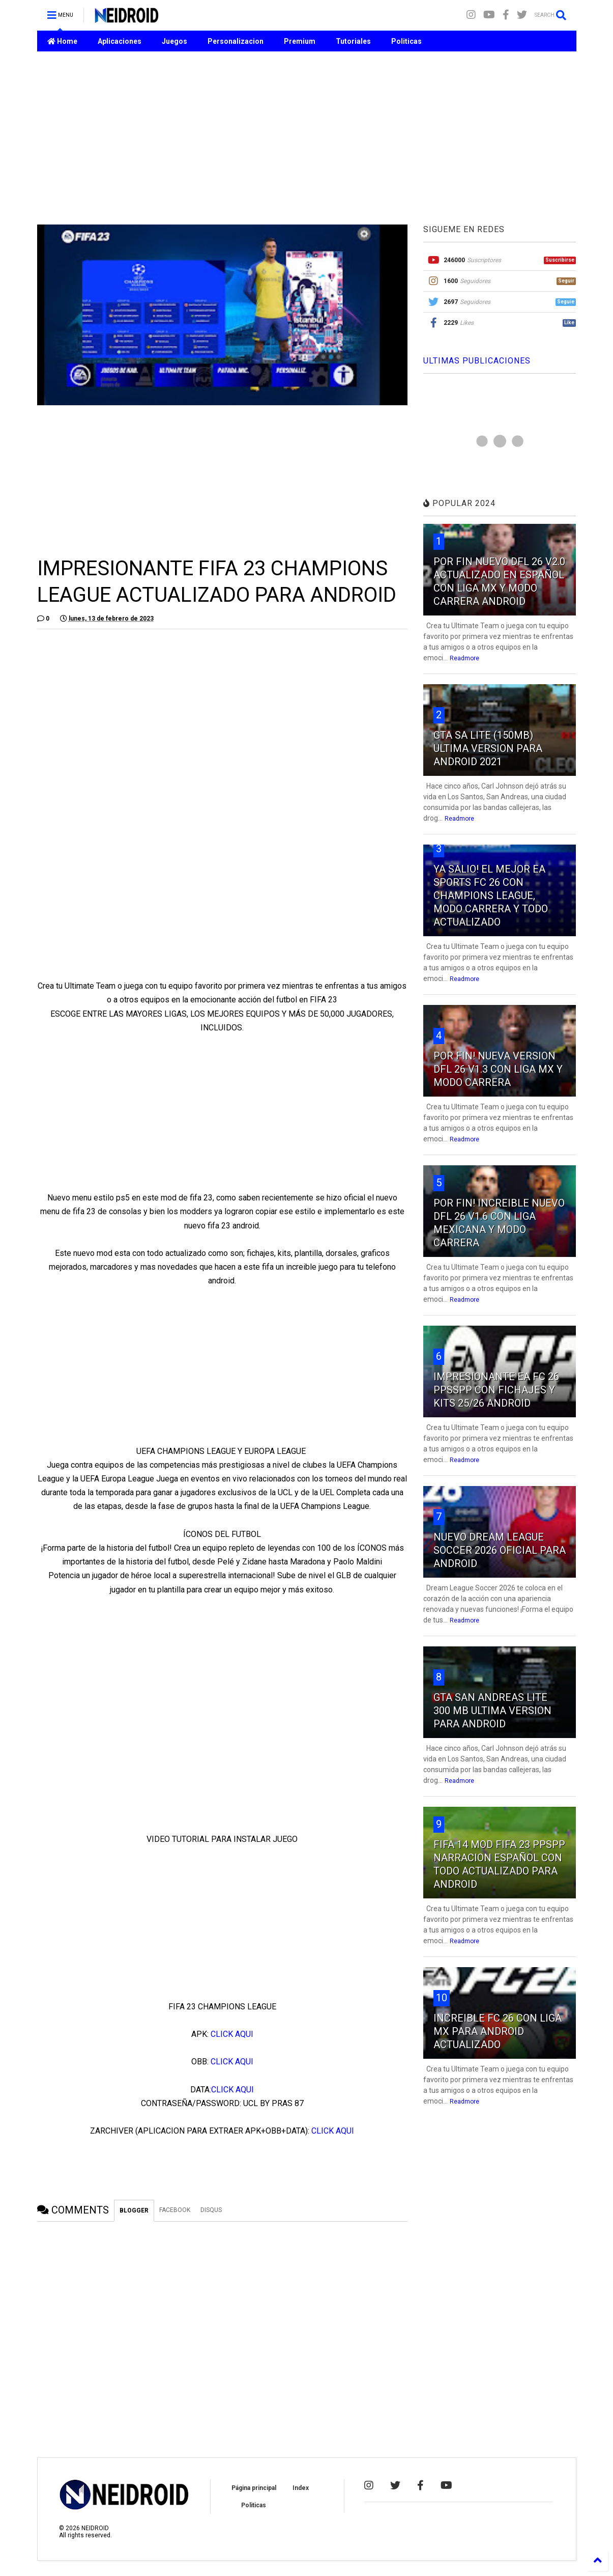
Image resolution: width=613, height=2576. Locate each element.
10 (441, 1998)
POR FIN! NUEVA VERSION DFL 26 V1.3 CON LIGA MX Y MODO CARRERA (498, 1069)
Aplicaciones (119, 41)
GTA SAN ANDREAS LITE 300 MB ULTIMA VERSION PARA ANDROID (492, 1710)
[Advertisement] (306, 138)
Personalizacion (236, 41)
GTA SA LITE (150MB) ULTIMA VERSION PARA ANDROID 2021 (487, 748)
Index (301, 2487)
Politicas (406, 41)
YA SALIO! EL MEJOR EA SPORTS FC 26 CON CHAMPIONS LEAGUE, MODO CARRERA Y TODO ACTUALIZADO (490, 895)
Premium (299, 41)
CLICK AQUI (232, 2034)
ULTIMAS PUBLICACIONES (477, 361)
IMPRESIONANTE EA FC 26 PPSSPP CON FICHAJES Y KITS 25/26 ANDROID (496, 1389)
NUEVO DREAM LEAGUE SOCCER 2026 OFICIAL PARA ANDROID (499, 1550)
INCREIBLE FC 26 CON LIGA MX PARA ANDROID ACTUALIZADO (497, 2031)
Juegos (174, 41)
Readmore (464, 658)
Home (62, 41)
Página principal (253, 2487)
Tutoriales (353, 41)
